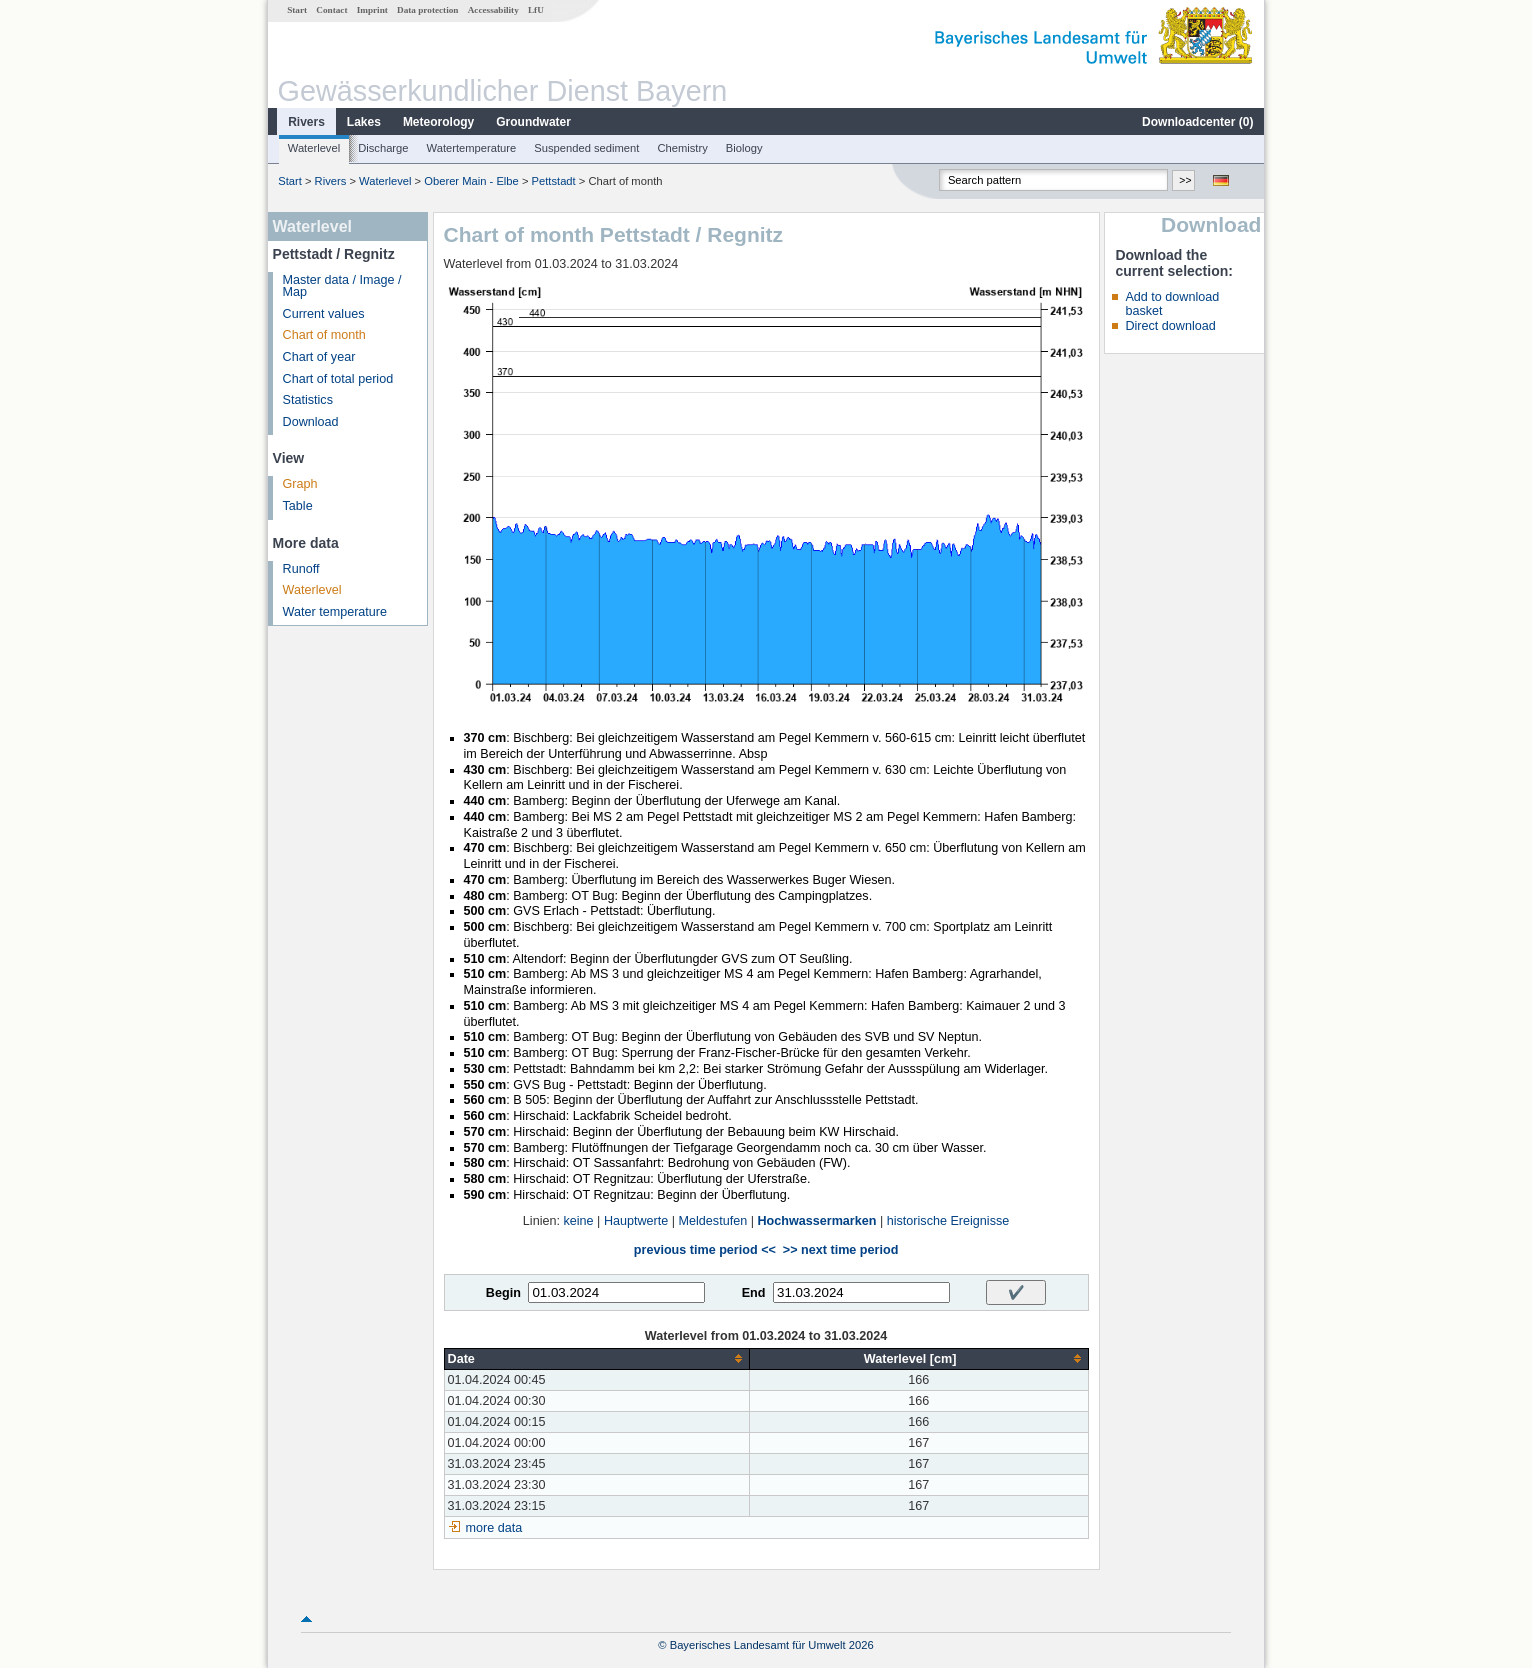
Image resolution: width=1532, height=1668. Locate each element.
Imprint (372, 10)
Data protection (427, 10)
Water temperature (335, 612)
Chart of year (319, 357)
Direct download (1170, 326)
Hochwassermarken (816, 1221)
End (754, 1293)
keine (578, 1221)
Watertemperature (472, 148)
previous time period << (705, 1250)
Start (297, 10)
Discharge (383, 148)
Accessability (493, 10)
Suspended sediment (586, 148)
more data (494, 1528)
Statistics (308, 400)
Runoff (301, 569)
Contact (331, 10)
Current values (324, 314)
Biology (744, 148)
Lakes (364, 122)
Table (298, 506)
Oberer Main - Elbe (471, 181)
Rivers (306, 122)
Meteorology (438, 122)
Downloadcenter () (1197, 122)
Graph (300, 484)
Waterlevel (314, 148)
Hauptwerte (636, 1221)
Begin (503, 1293)
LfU (536, 10)
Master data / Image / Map (342, 286)
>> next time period (840, 1250)
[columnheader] (596, 1358)
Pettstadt (554, 181)
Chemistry (682, 148)
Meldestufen (713, 1221)
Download (311, 422)
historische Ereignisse (948, 1221)
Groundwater (533, 122)
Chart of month (324, 335)
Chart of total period (338, 379)
